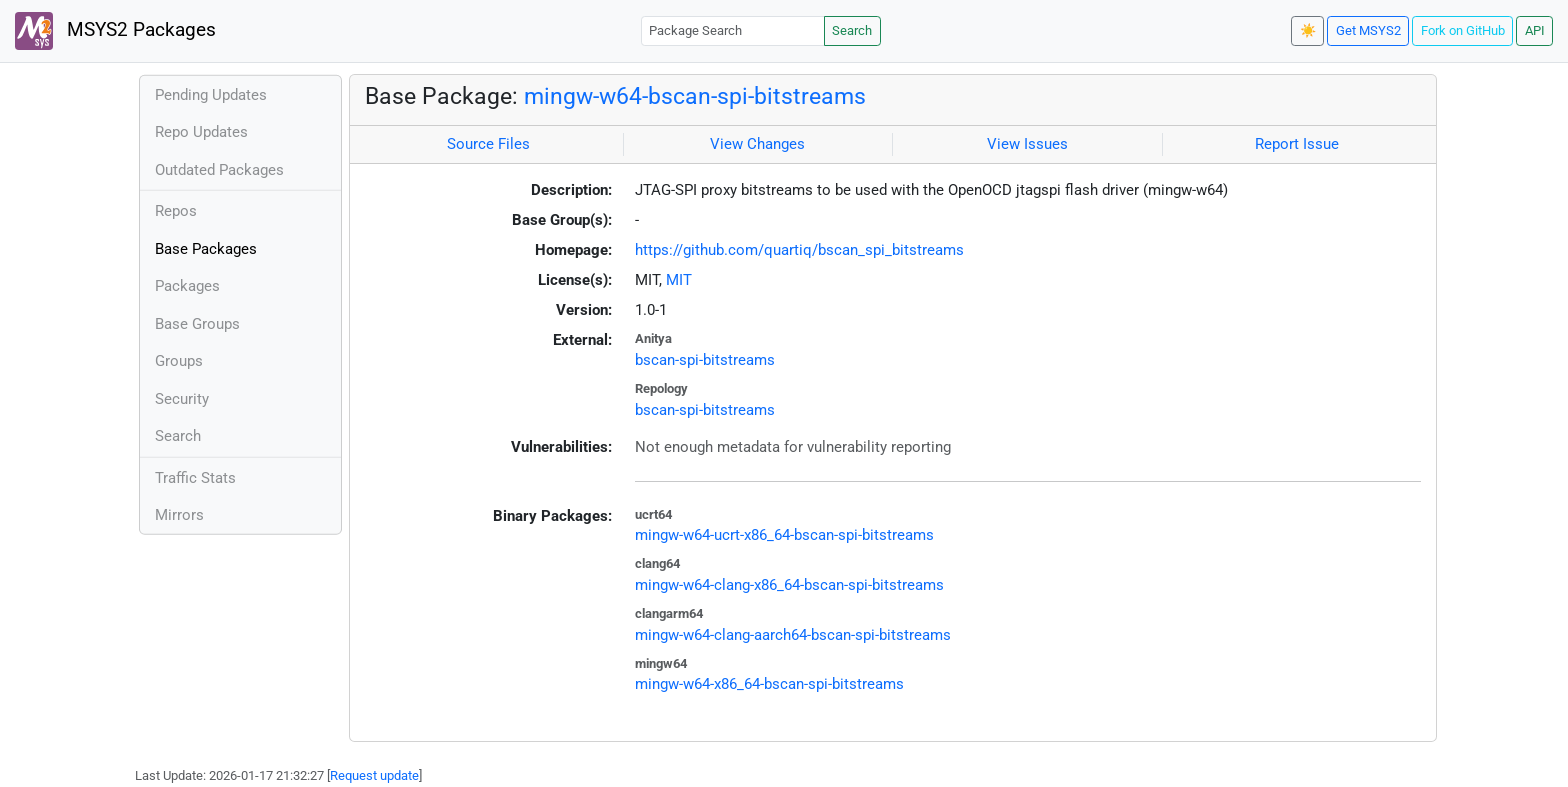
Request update (374, 775)
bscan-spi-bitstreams (705, 360)
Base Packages (206, 249)
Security (182, 399)
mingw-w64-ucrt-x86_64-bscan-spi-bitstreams (784, 535)
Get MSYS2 (1368, 30)
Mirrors (179, 515)
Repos (176, 211)
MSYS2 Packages (115, 31)
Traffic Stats (195, 478)
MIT (679, 280)
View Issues (1027, 144)
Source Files (488, 144)
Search (852, 30)
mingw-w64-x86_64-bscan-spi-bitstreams (769, 684)
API (1535, 30)
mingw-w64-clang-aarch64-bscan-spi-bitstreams (793, 635)
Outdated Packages (219, 170)
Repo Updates (201, 132)
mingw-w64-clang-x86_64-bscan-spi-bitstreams (789, 585)
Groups (179, 361)
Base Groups (197, 324)
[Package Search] (733, 30)
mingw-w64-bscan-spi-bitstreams (695, 96)
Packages (187, 286)
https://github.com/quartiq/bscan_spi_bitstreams (799, 250)
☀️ (1308, 30)
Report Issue (1297, 144)
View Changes (757, 144)
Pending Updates (211, 95)
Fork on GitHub (1463, 30)
